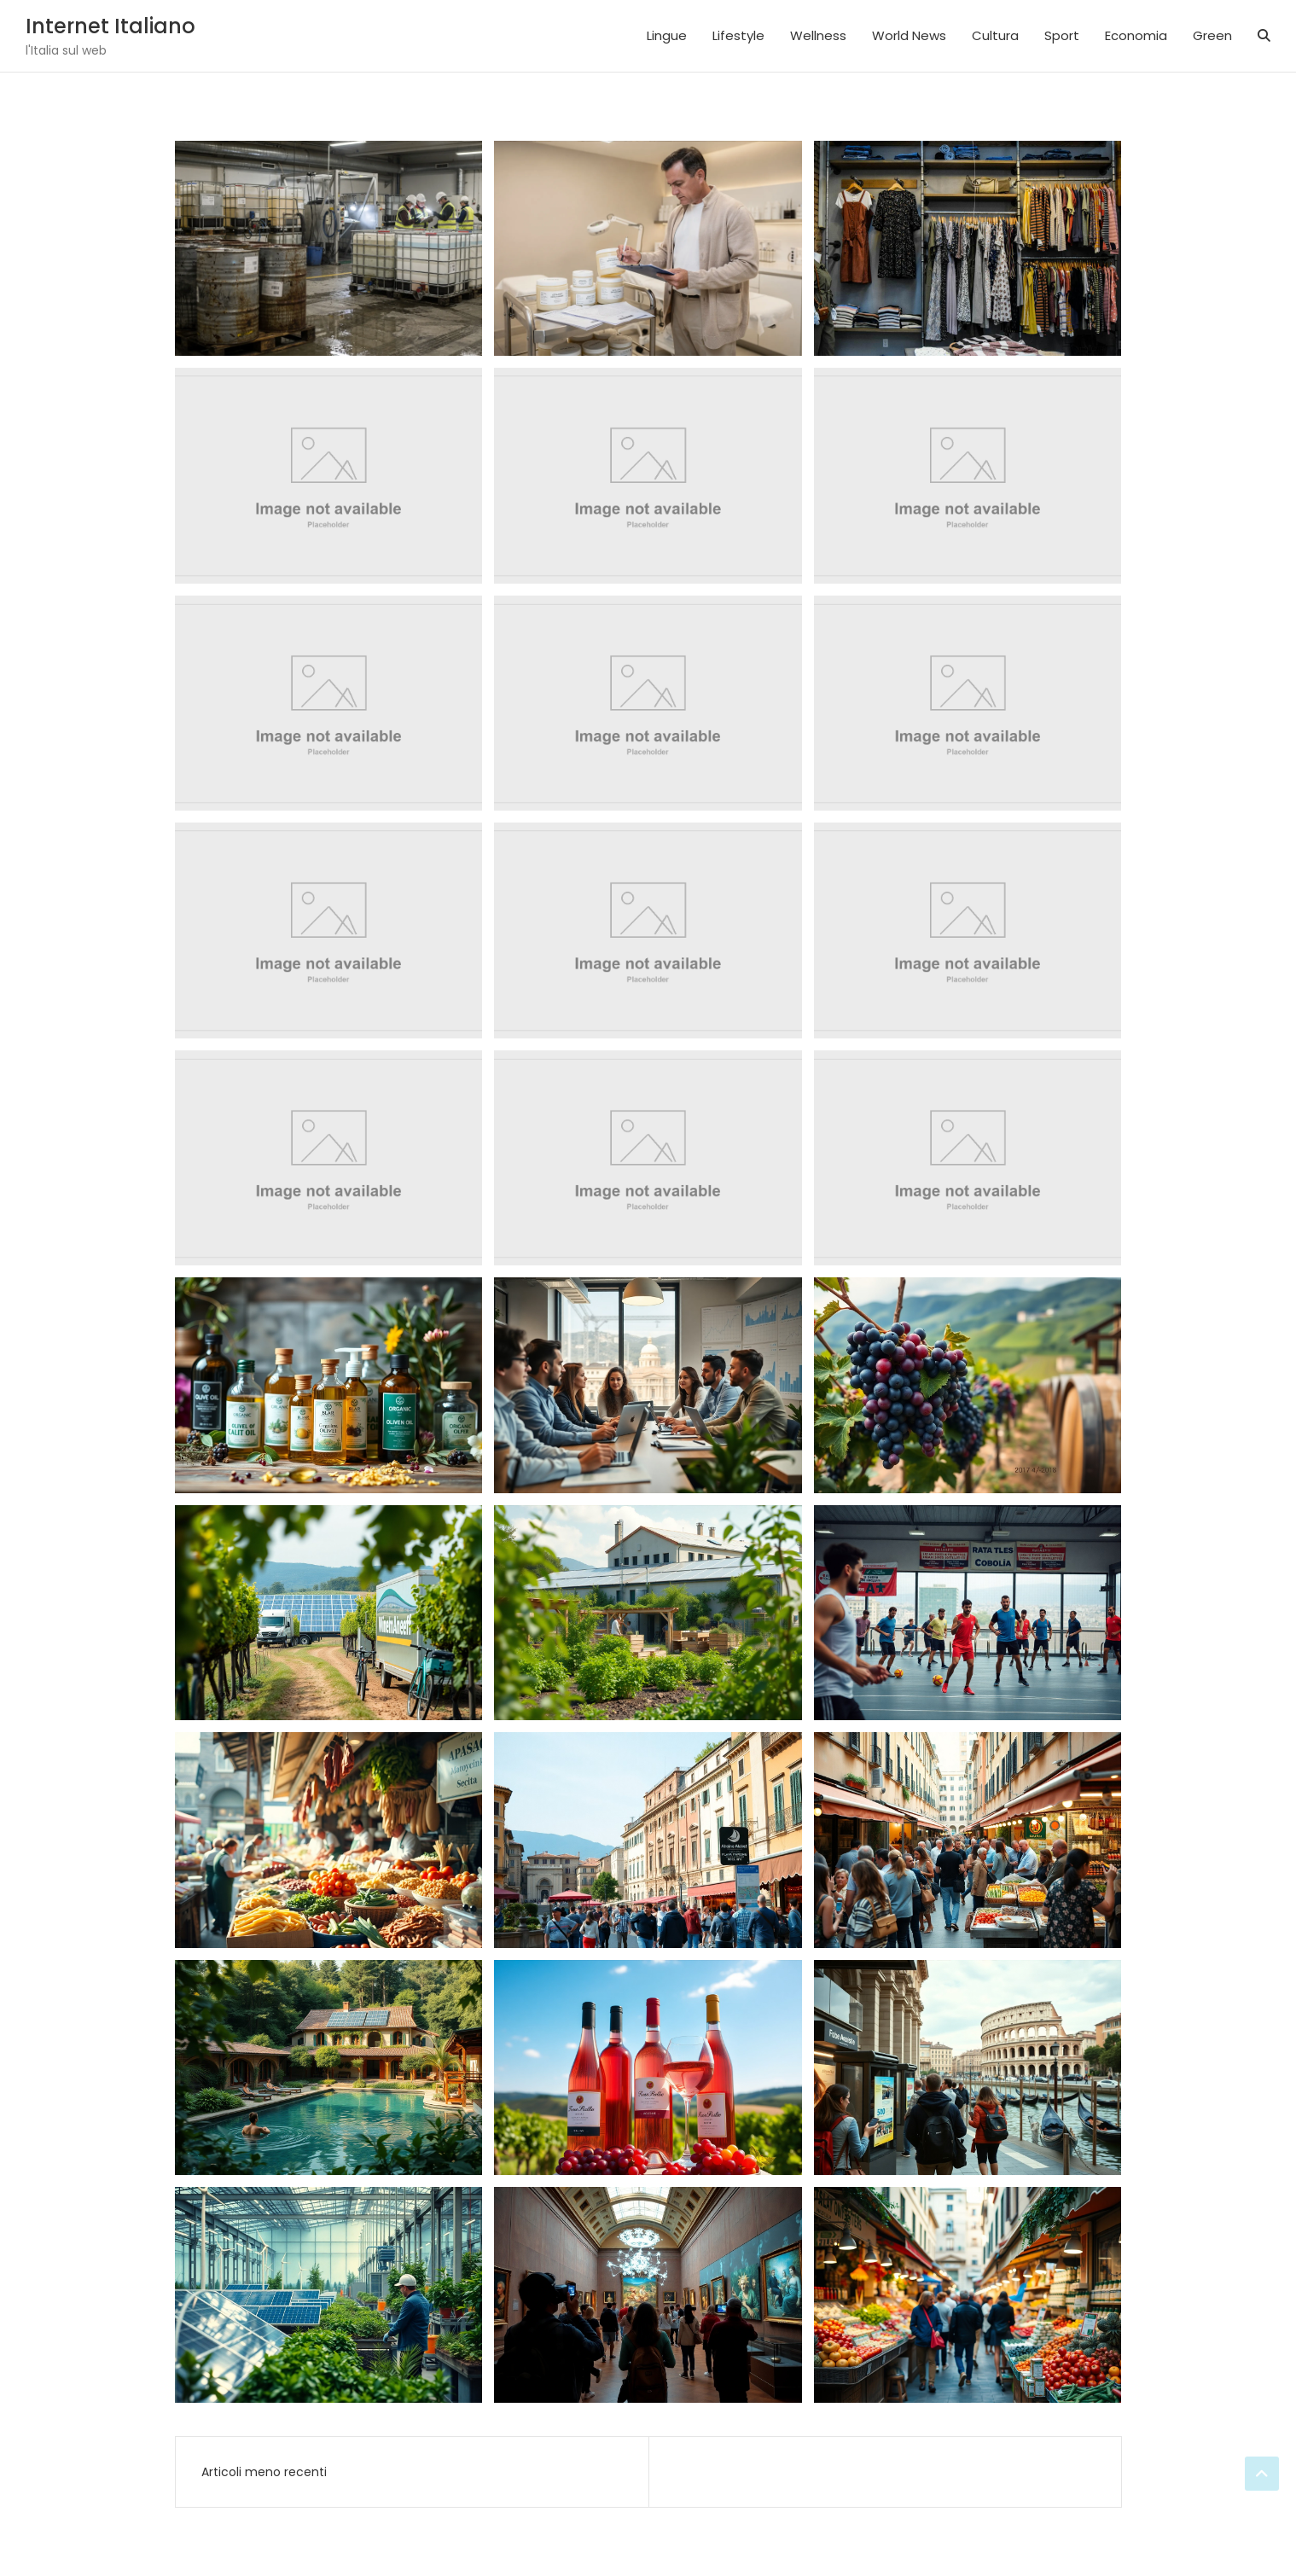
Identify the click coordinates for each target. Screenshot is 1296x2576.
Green (1212, 35)
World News (909, 35)
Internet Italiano (110, 26)
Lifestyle (738, 35)
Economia (1136, 35)
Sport (1061, 35)
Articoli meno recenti (264, 2471)
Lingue (667, 35)
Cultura (995, 35)
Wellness (818, 35)
